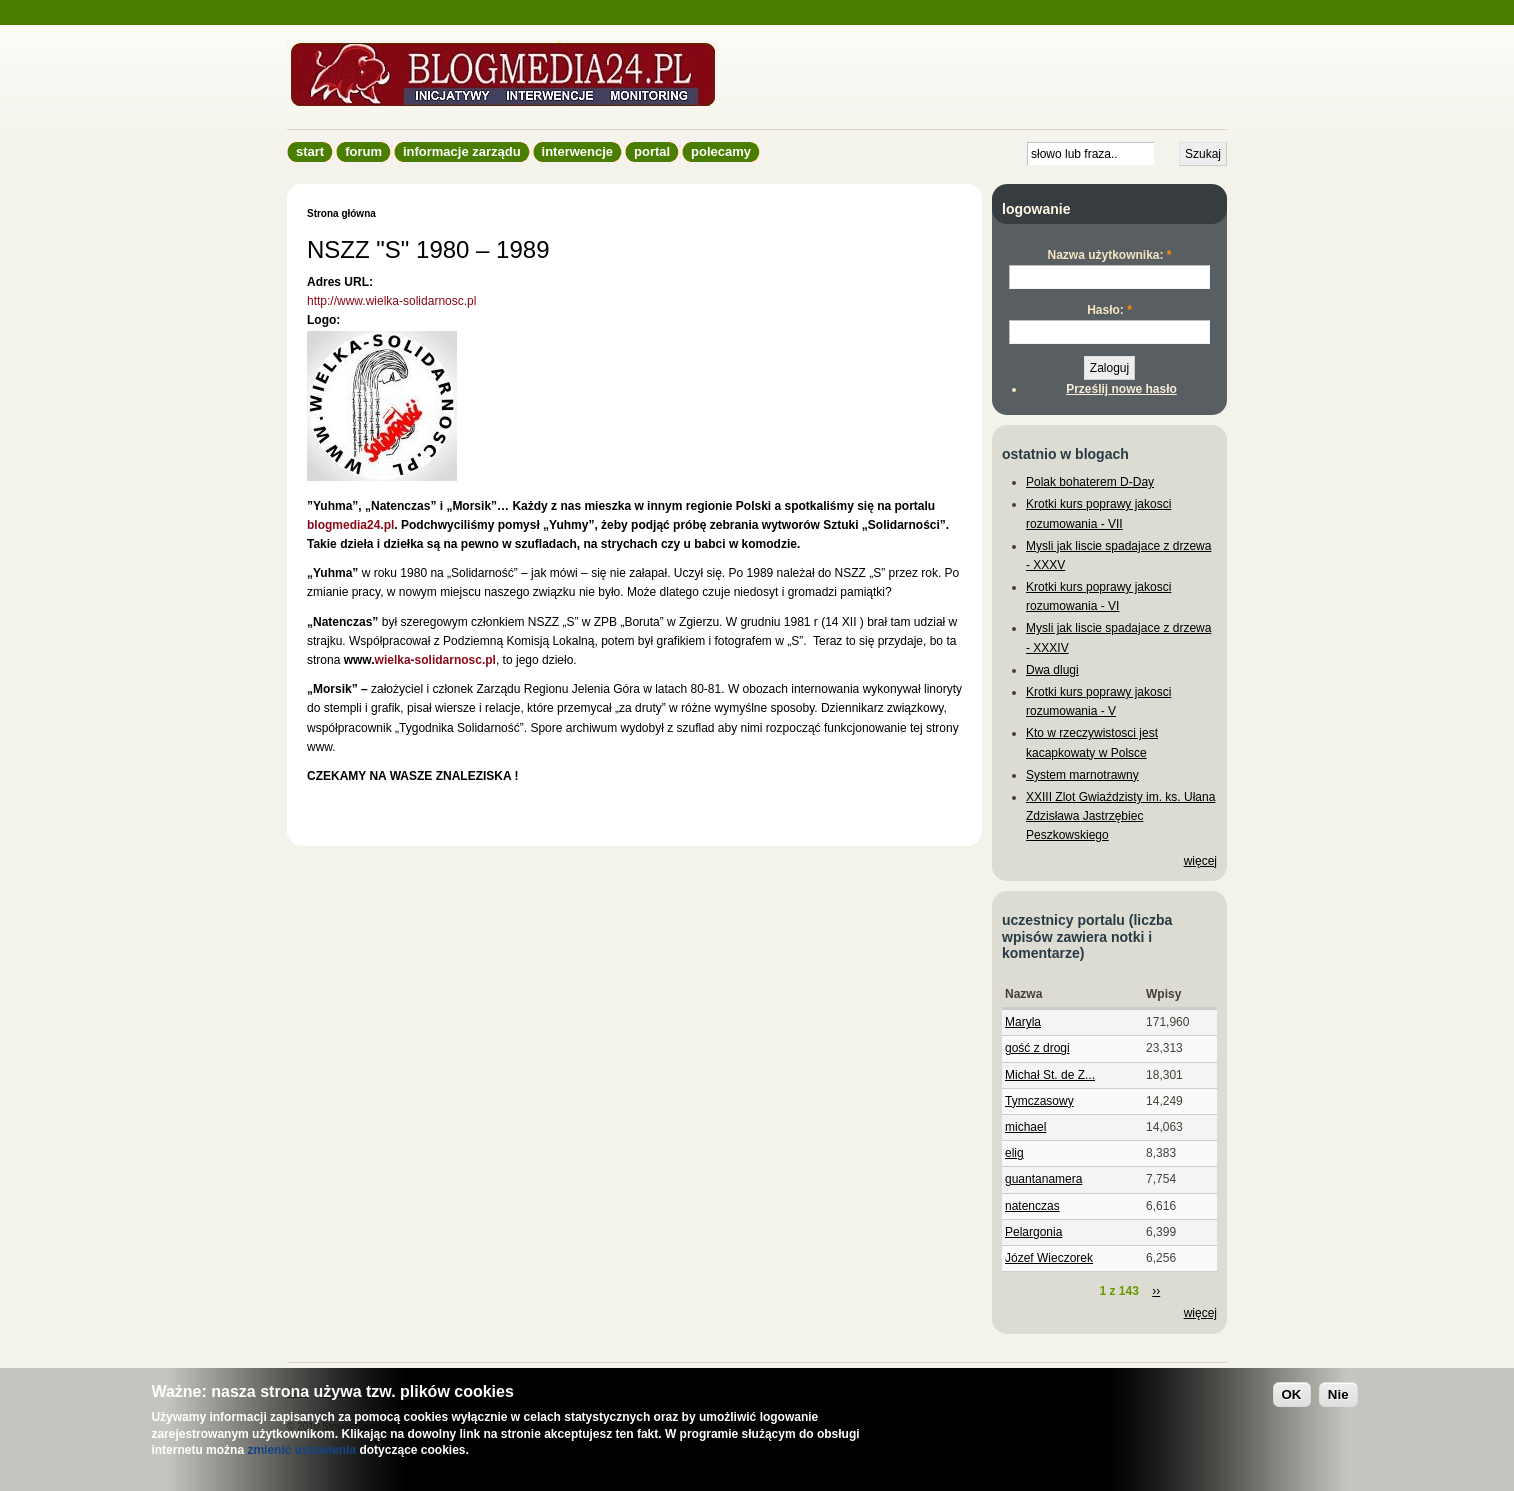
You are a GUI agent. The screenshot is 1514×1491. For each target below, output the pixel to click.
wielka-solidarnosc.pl (435, 660)
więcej (1200, 861)
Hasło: (1109, 310)
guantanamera (1043, 1179)
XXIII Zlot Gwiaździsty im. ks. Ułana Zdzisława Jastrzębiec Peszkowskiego (1120, 816)
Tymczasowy (1039, 1101)
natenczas (1032, 1206)
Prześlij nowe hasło (1121, 389)
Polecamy (721, 151)
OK (1292, 1394)
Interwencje (577, 151)
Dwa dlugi (1052, 670)
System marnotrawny (1082, 775)
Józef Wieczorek (1049, 1258)
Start (310, 151)
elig (1014, 1153)
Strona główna (341, 213)
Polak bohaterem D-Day (1090, 482)
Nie (1338, 1394)
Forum (363, 151)
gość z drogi (1037, 1048)
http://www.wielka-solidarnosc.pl (391, 301)
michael (1025, 1127)
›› (1156, 1291)
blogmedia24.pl (350, 525)
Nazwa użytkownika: (1109, 255)
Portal (652, 151)
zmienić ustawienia (301, 1450)
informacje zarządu (462, 151)
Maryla (1023, 1022)
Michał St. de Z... (1050, 1075)
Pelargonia (1033, 1232)
